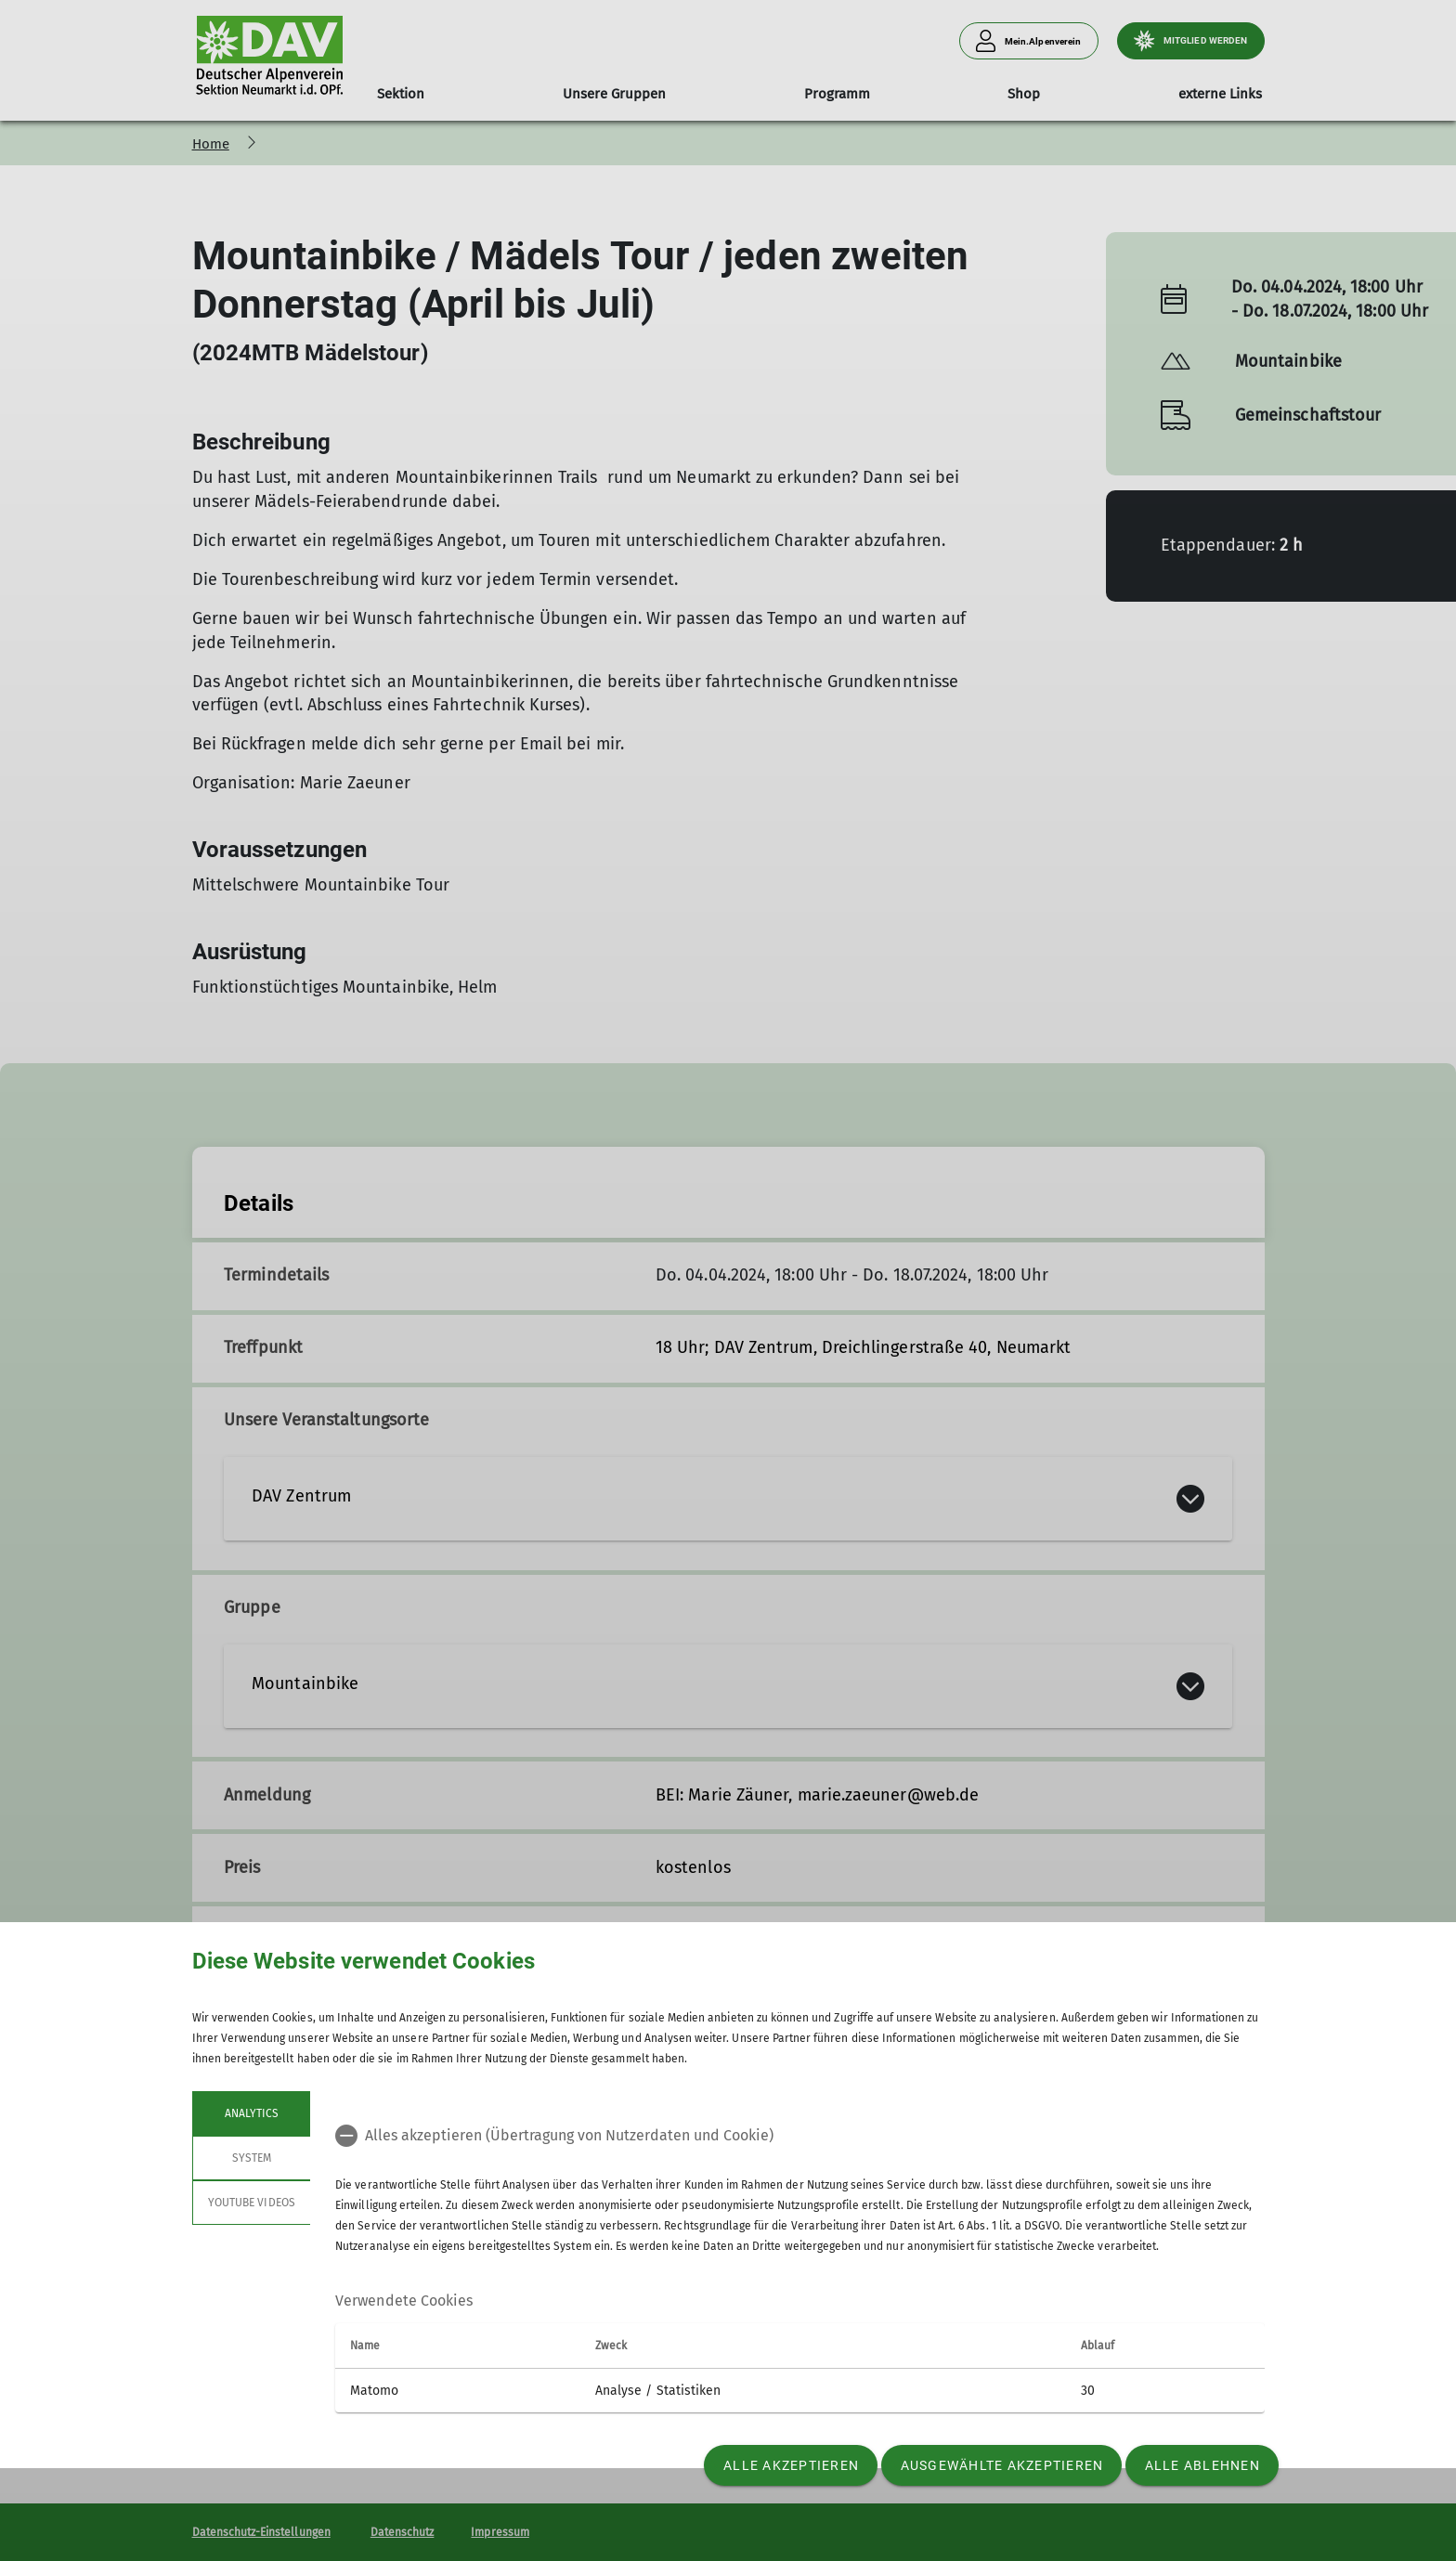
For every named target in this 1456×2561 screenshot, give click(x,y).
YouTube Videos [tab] (251, 2202)
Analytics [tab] (251, 2113)
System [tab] (250, 2158)
